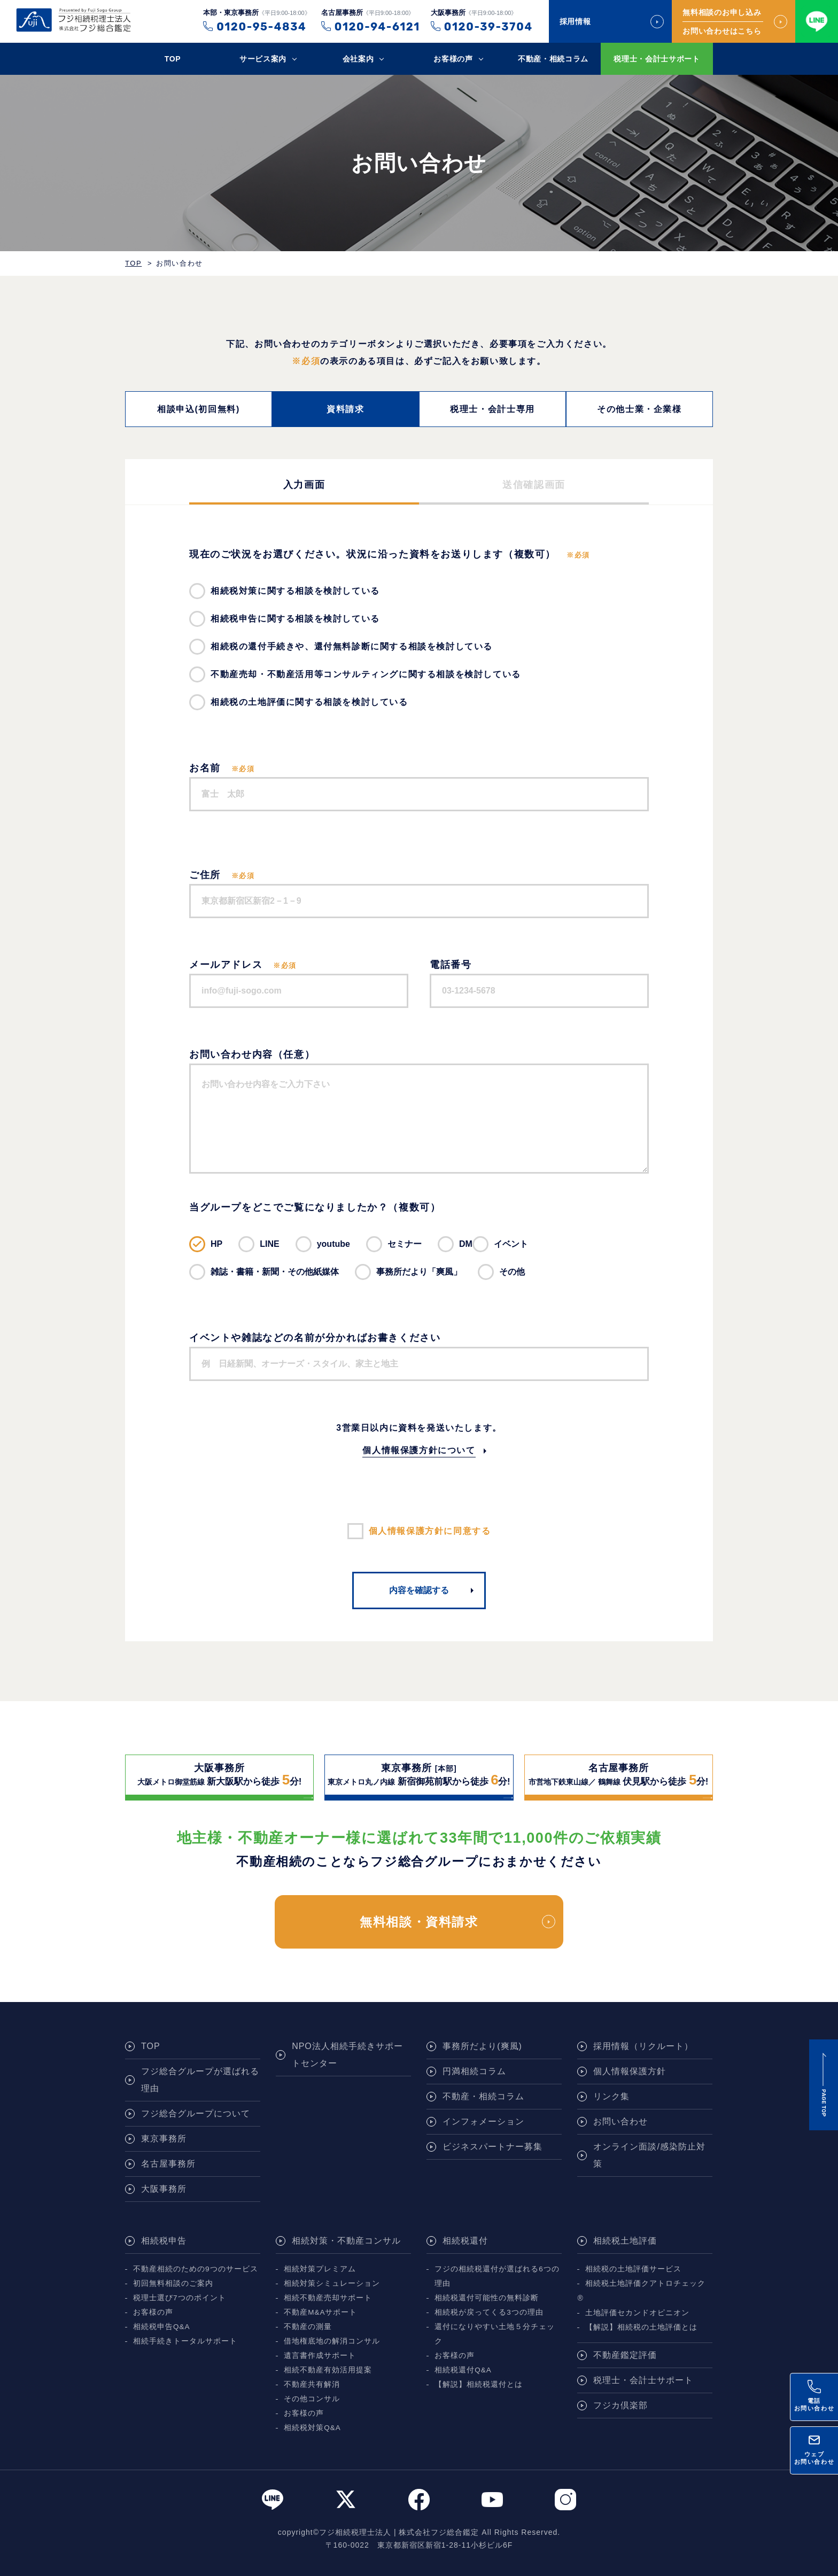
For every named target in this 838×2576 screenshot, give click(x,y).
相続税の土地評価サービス (633, 2269)
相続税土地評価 (625, 2240)
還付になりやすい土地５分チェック (494, 2334)
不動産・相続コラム (553, 59)
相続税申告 (164, 2240)
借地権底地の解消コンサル (332, 2341)
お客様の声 (453, 59)
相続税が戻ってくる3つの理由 (489, 2312)
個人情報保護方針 (629, 2071)
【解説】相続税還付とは (478, 2384)
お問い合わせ (620, 2121)
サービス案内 (262, 59)
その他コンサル (312, 2399)
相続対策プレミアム (320, 2269)
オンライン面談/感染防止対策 (649, 2155)
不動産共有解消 (312, 2384)
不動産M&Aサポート (320, 2312)
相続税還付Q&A (463, 2370)
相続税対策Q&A (312, 2428)
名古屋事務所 (168, 2163)
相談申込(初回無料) (198, 409)
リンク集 (611, 2096)
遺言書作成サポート (320, 2356)
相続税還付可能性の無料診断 (486, 2298)
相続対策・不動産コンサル (346, 2240)
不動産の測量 (308, 2327)
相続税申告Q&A (161, 2327)
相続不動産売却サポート (328, 2298)
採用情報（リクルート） (643, 2046)
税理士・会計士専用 (492, 409)
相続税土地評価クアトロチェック (645, 2283)
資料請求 (345, 409)
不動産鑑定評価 (625, 2355)
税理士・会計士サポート (657, 59)
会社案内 (358, 59)
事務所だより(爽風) (482, 2046)
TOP (173, 59)
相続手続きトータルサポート (185, 2341)
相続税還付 (465, 2240)
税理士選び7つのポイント (179, 2298)
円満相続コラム (474, 2071)
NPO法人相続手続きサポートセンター (347, 2055)
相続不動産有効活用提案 (328, 2370)
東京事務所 (164, 2138)
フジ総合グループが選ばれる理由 (200, 2080)
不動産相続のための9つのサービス (195, 2269)
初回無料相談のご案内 (173, 2283)
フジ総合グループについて (195, 2113)
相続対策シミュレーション (332, 2283)
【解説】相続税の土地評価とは (641, 2327)
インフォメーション (483, 2121)
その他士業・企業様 (639, 409)
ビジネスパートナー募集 (492, 2146)
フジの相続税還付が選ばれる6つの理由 (497, 2276)
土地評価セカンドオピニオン (637, 2313)
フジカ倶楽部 (620, 2405)
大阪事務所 (164, 2188)
